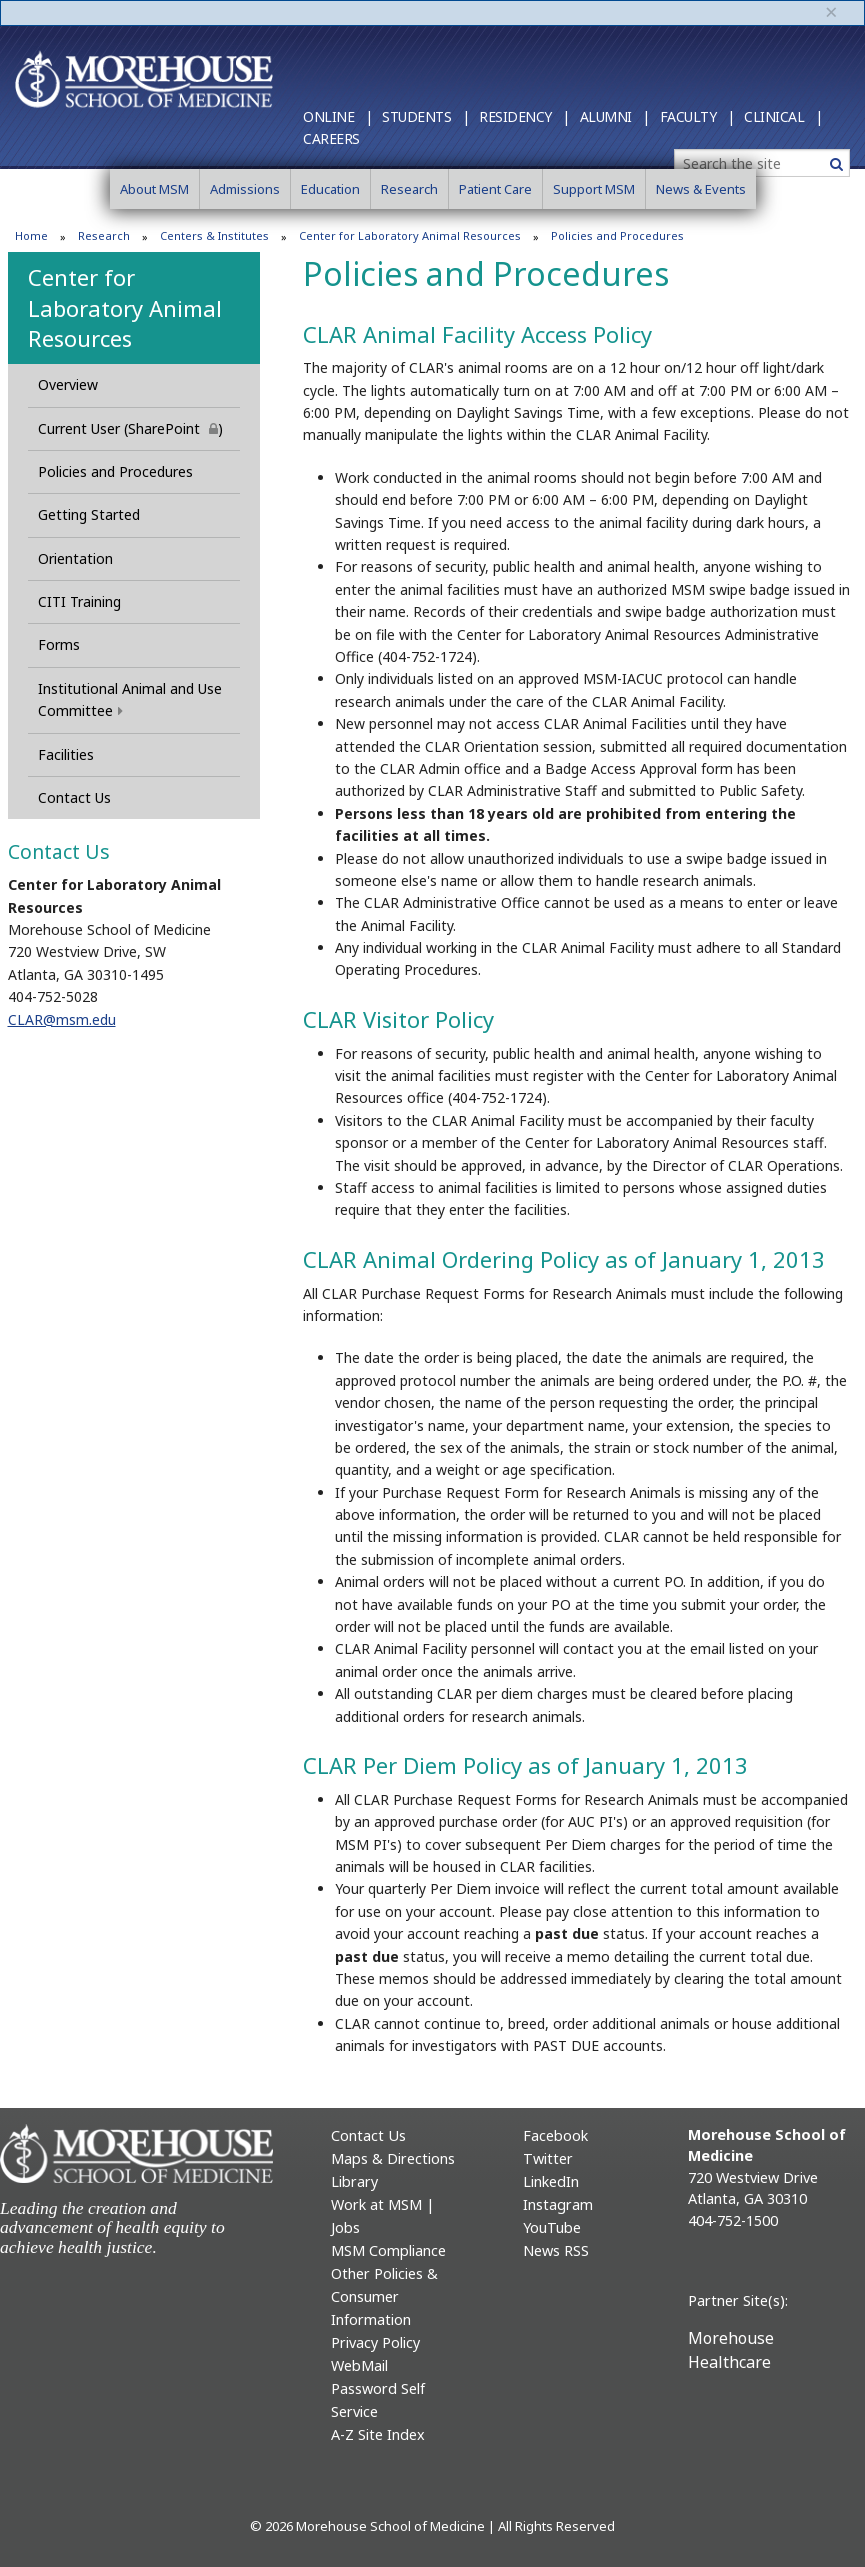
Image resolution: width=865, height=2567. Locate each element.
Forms (59, 644)
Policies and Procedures (115, 471)
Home (31, 235)
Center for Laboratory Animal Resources (410, 235)
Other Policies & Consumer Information (384, 2296)
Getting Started (89, 514)
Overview (68, 384)
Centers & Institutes (214, 235)
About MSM (154, 189)
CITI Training (79, 601)
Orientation (75, 558)
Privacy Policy (375, 2342)
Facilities (66, 754)
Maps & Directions (393, 2158)
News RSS (556, 2250)
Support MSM (594, 189)
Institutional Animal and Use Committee (130, 699)
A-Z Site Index (378, 2434)
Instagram (558, 2204)
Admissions (245, 189)
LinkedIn (551, 2181)
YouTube (552, 2227)
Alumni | (615, 116)
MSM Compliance (388, 2250)
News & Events (701, 189)
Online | (337, 116)
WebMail (359, 2365)
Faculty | (697, 116)
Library (354, 2181)
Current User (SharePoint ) (139, 428)
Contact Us (74, 797)
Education (330, 189)
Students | (425, 116)
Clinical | (783, 116)
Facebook (555, 2135)
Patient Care (495, 189)
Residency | (524, 116)
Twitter (548, 2158)
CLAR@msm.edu (62, 1019)
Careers (331, 138)
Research (409, 189)
